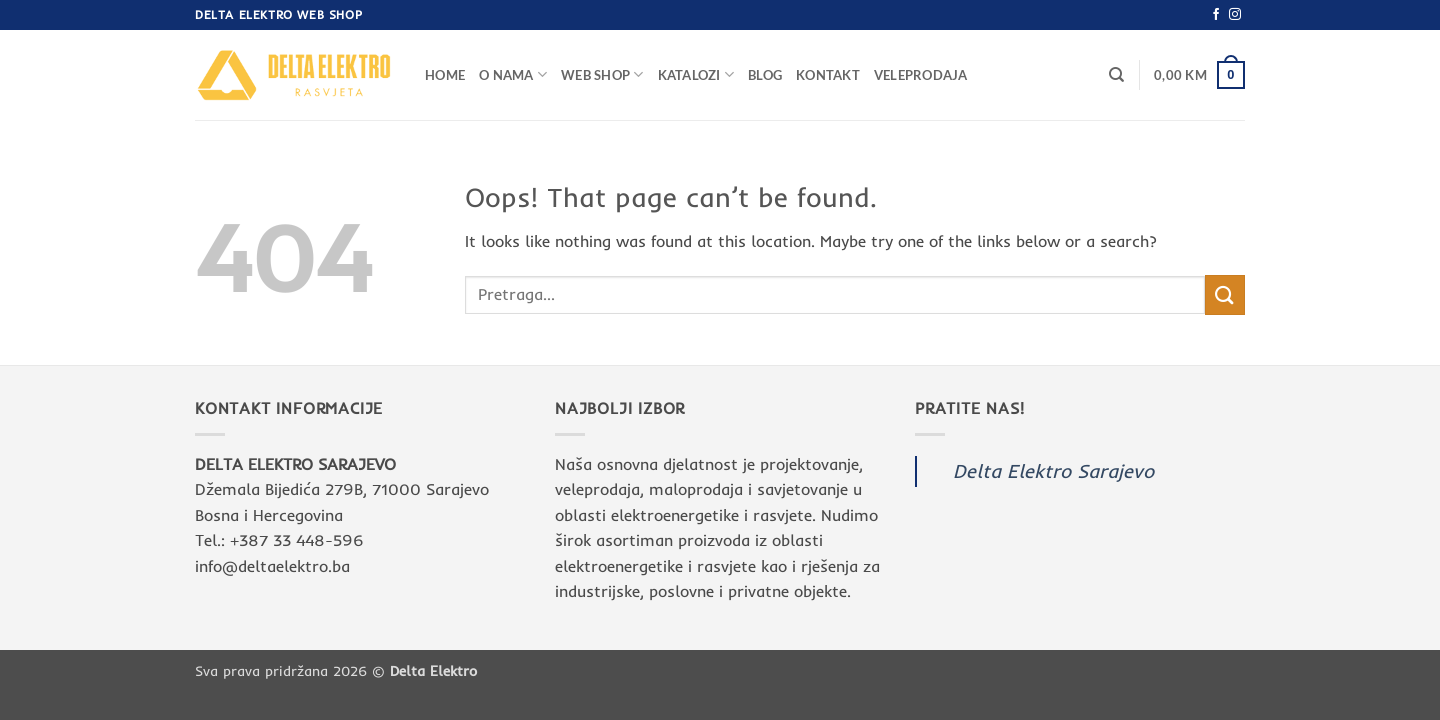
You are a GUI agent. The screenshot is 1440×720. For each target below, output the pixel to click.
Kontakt (828, 75)
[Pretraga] (1116, 75)
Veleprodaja (921, 75)
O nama (513, 74)
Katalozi (696, 74)
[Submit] (1225, 294)
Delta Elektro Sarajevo (1053, 471)
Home (445, 75)
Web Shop (602, 74)
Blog (765, 75)
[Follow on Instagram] (1235, 15)
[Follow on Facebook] (1216, 15)
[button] (1199, 75)
